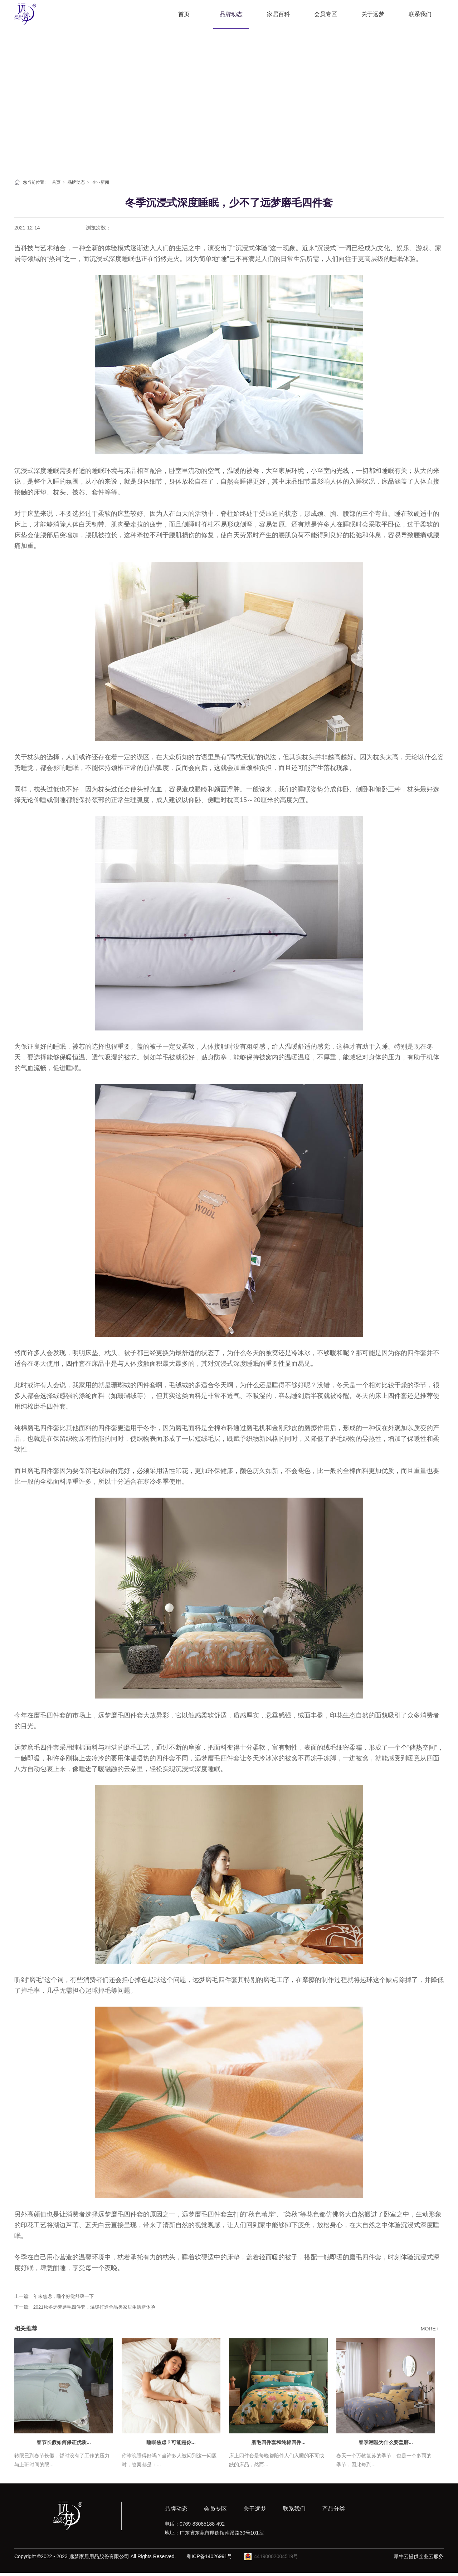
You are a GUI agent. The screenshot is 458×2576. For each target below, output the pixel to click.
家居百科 (278, 14)
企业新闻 (100, 182)
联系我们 (420, 14)
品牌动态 (231, 14)
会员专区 (325, 14)
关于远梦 (372, 14)
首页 (184, 14)
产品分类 (333, 2509)
